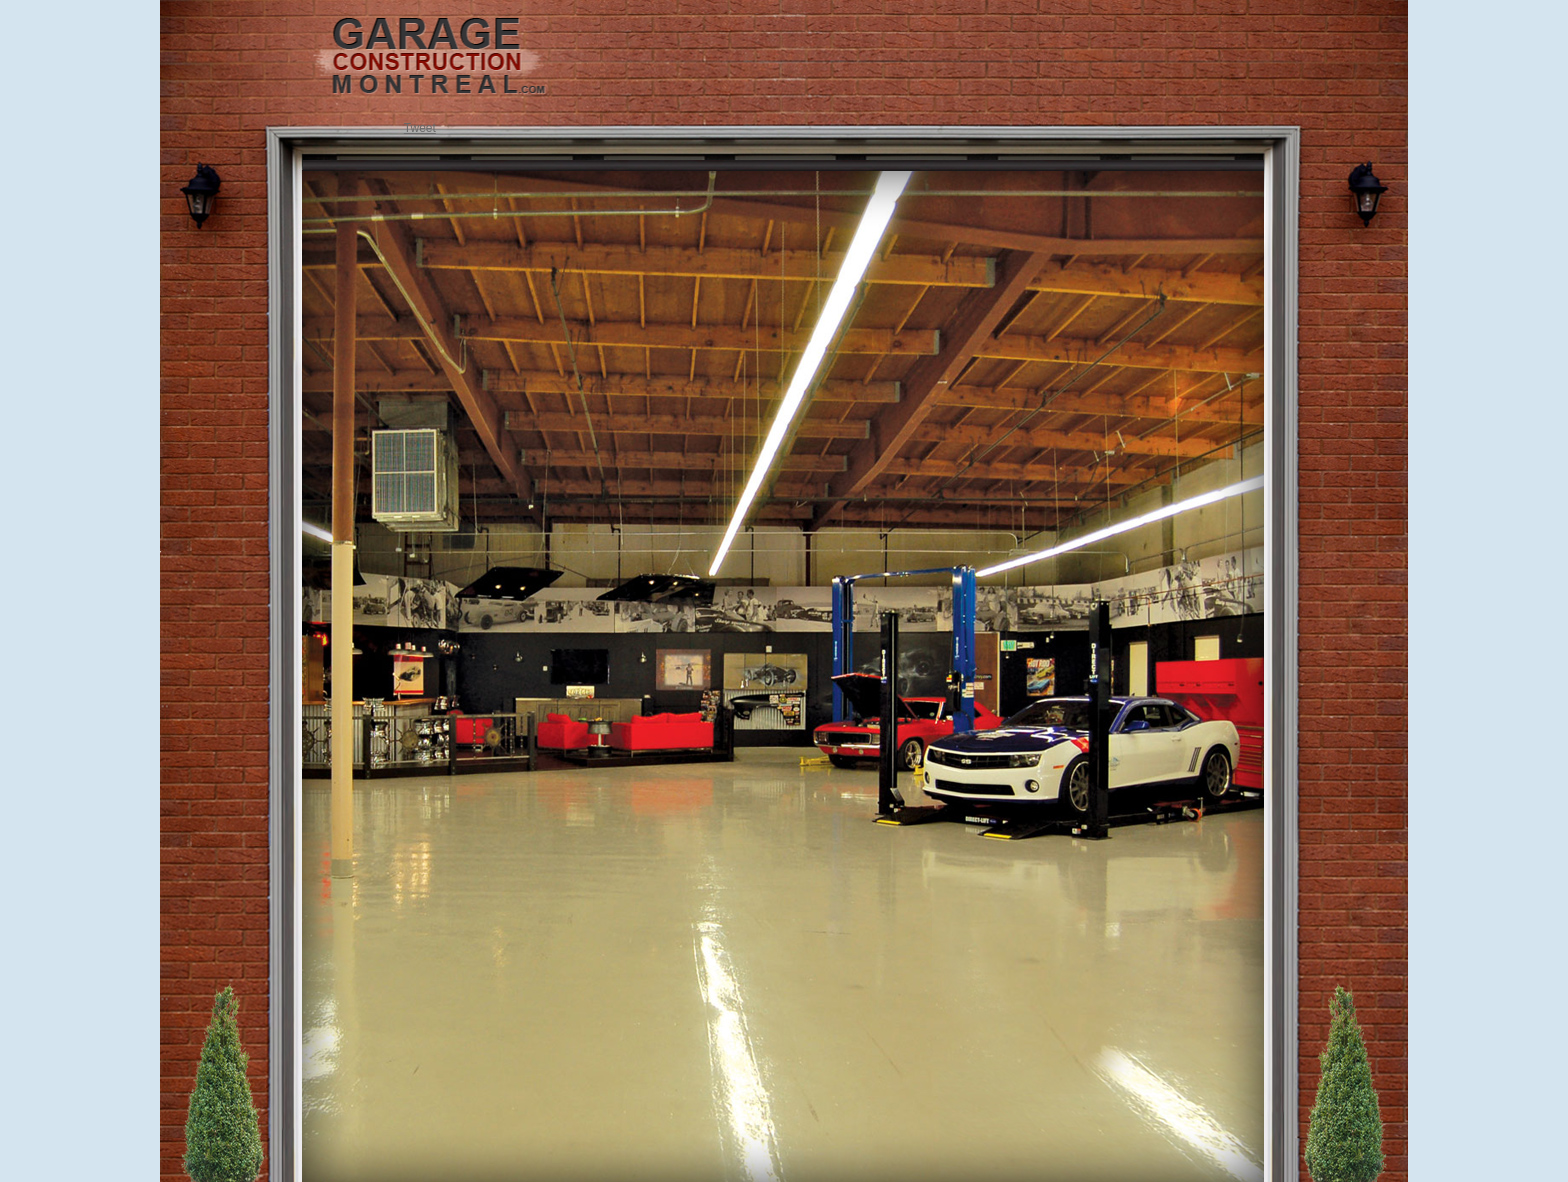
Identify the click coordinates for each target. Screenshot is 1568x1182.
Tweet (420, 128)
